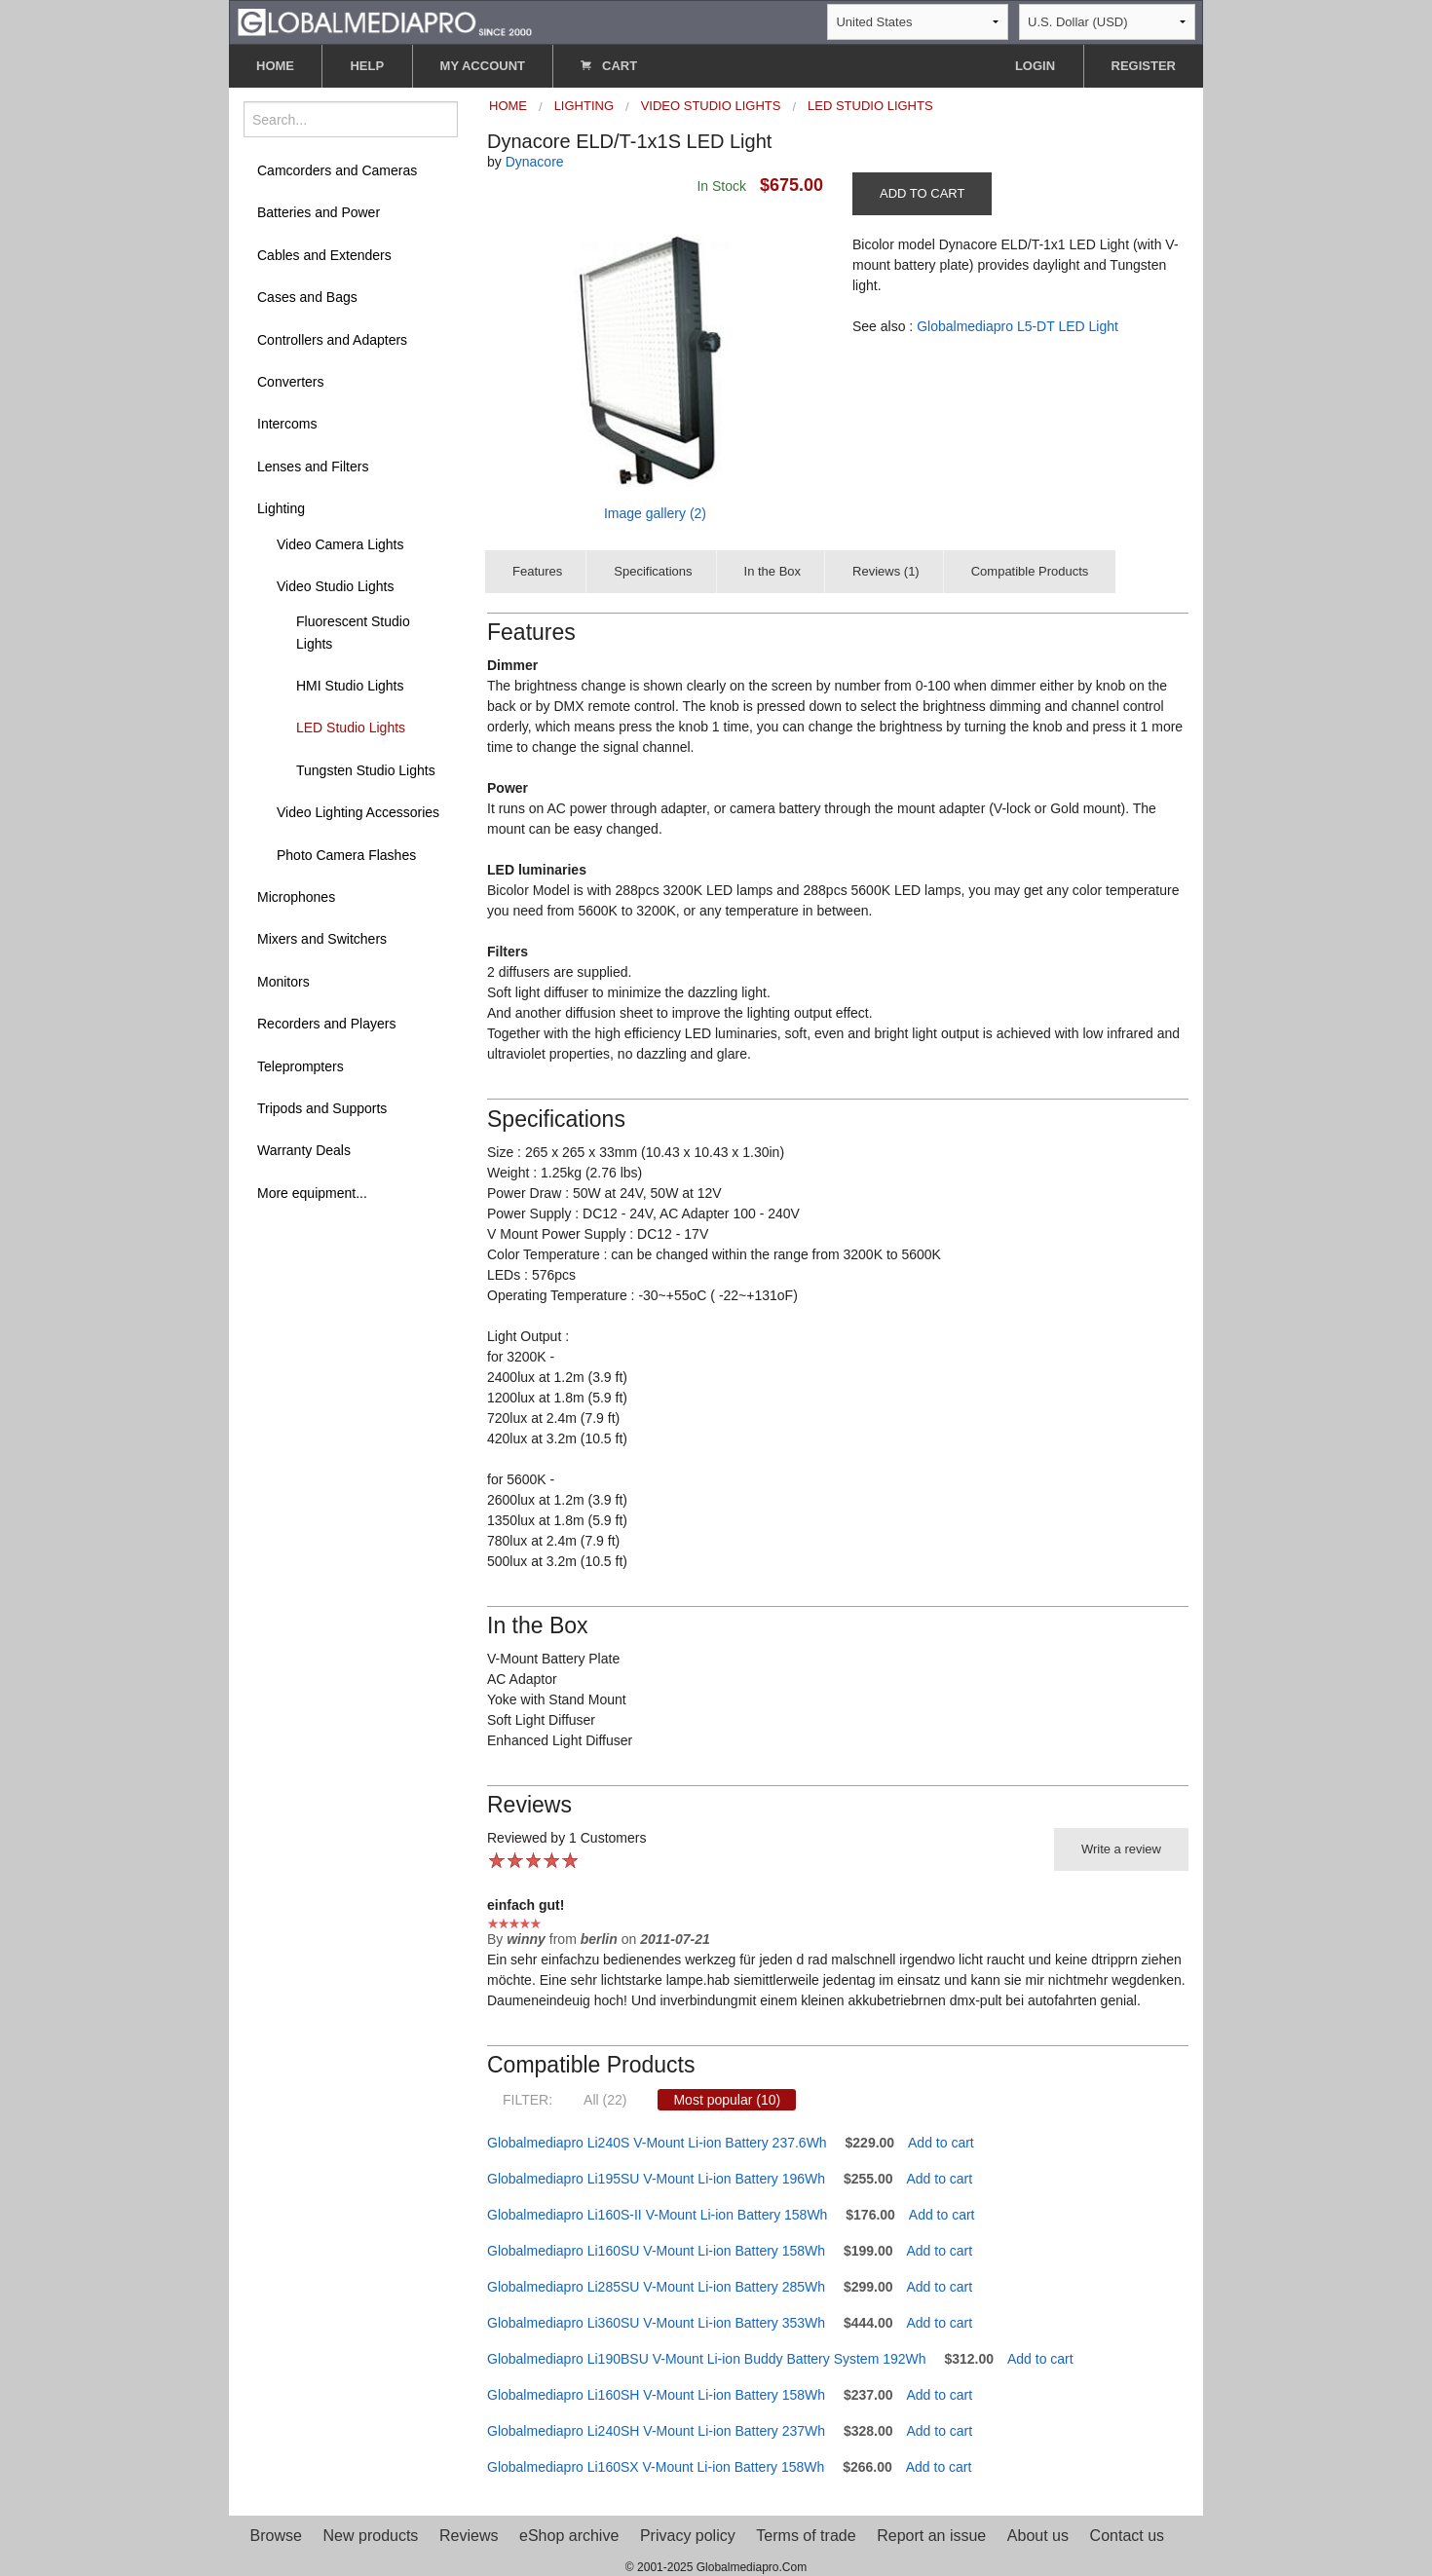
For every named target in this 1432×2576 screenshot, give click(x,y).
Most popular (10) (726, 2100)
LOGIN (1035, 65)
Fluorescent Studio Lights (353, 632)
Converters (290, 382)
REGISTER (1144, 65)
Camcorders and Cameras (337, 170)
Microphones (296, 897)
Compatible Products (1030, 571)
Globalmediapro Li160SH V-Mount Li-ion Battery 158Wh (656, 2395)
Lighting (281, 508)
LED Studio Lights (350, 727)
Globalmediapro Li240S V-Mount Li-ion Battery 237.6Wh (657, 2142)
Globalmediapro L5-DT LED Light (1017, 326)
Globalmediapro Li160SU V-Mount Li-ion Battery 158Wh (656, 2251)
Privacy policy (687, 2535)
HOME (275, 65)
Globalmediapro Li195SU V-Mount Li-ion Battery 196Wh (656, 2178)
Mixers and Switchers (322, 939)
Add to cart (941, 2142)
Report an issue (931, 2535)
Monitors (283, 981)
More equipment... (312, 1193)
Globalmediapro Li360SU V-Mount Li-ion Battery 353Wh (656, 2323)
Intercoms (287, 423)
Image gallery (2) (655, 513)
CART (609, 65)
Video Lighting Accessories (358, 812)
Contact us (1127, 2535)
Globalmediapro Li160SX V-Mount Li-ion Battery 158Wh (655, 2467)
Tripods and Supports (322, 1108)
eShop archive (569, 2535)
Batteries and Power (318, 212)
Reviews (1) (886, 571)
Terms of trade (805, 2535)
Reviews (468, 2535)
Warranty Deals (304, 1150)
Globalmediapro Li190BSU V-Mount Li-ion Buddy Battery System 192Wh (706, 2359)
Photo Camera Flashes (346, 855)
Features (537, 571)
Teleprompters (300, 1066)
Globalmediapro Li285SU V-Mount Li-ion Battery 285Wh (656, 2287)
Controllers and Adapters (332, 340)
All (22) (605, 2100)
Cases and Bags (307, 297)
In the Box (773, 571)
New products (371, 2535)
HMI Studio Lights (350, 685)
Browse (276, 2535)
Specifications (653, 571)
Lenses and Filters (312, 466)
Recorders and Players (326, 1023)
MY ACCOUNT (482, 65)
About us (1038, 2535)
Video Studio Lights (335, 586)
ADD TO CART (922, 193)
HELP (367, 65)
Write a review (1121, 1849)
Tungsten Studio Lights (365, 770)
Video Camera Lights (340, 544)
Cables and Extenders (324, 255)
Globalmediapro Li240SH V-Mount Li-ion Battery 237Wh (656, 2431)
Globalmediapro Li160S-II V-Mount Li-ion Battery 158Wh (657, 2214)
